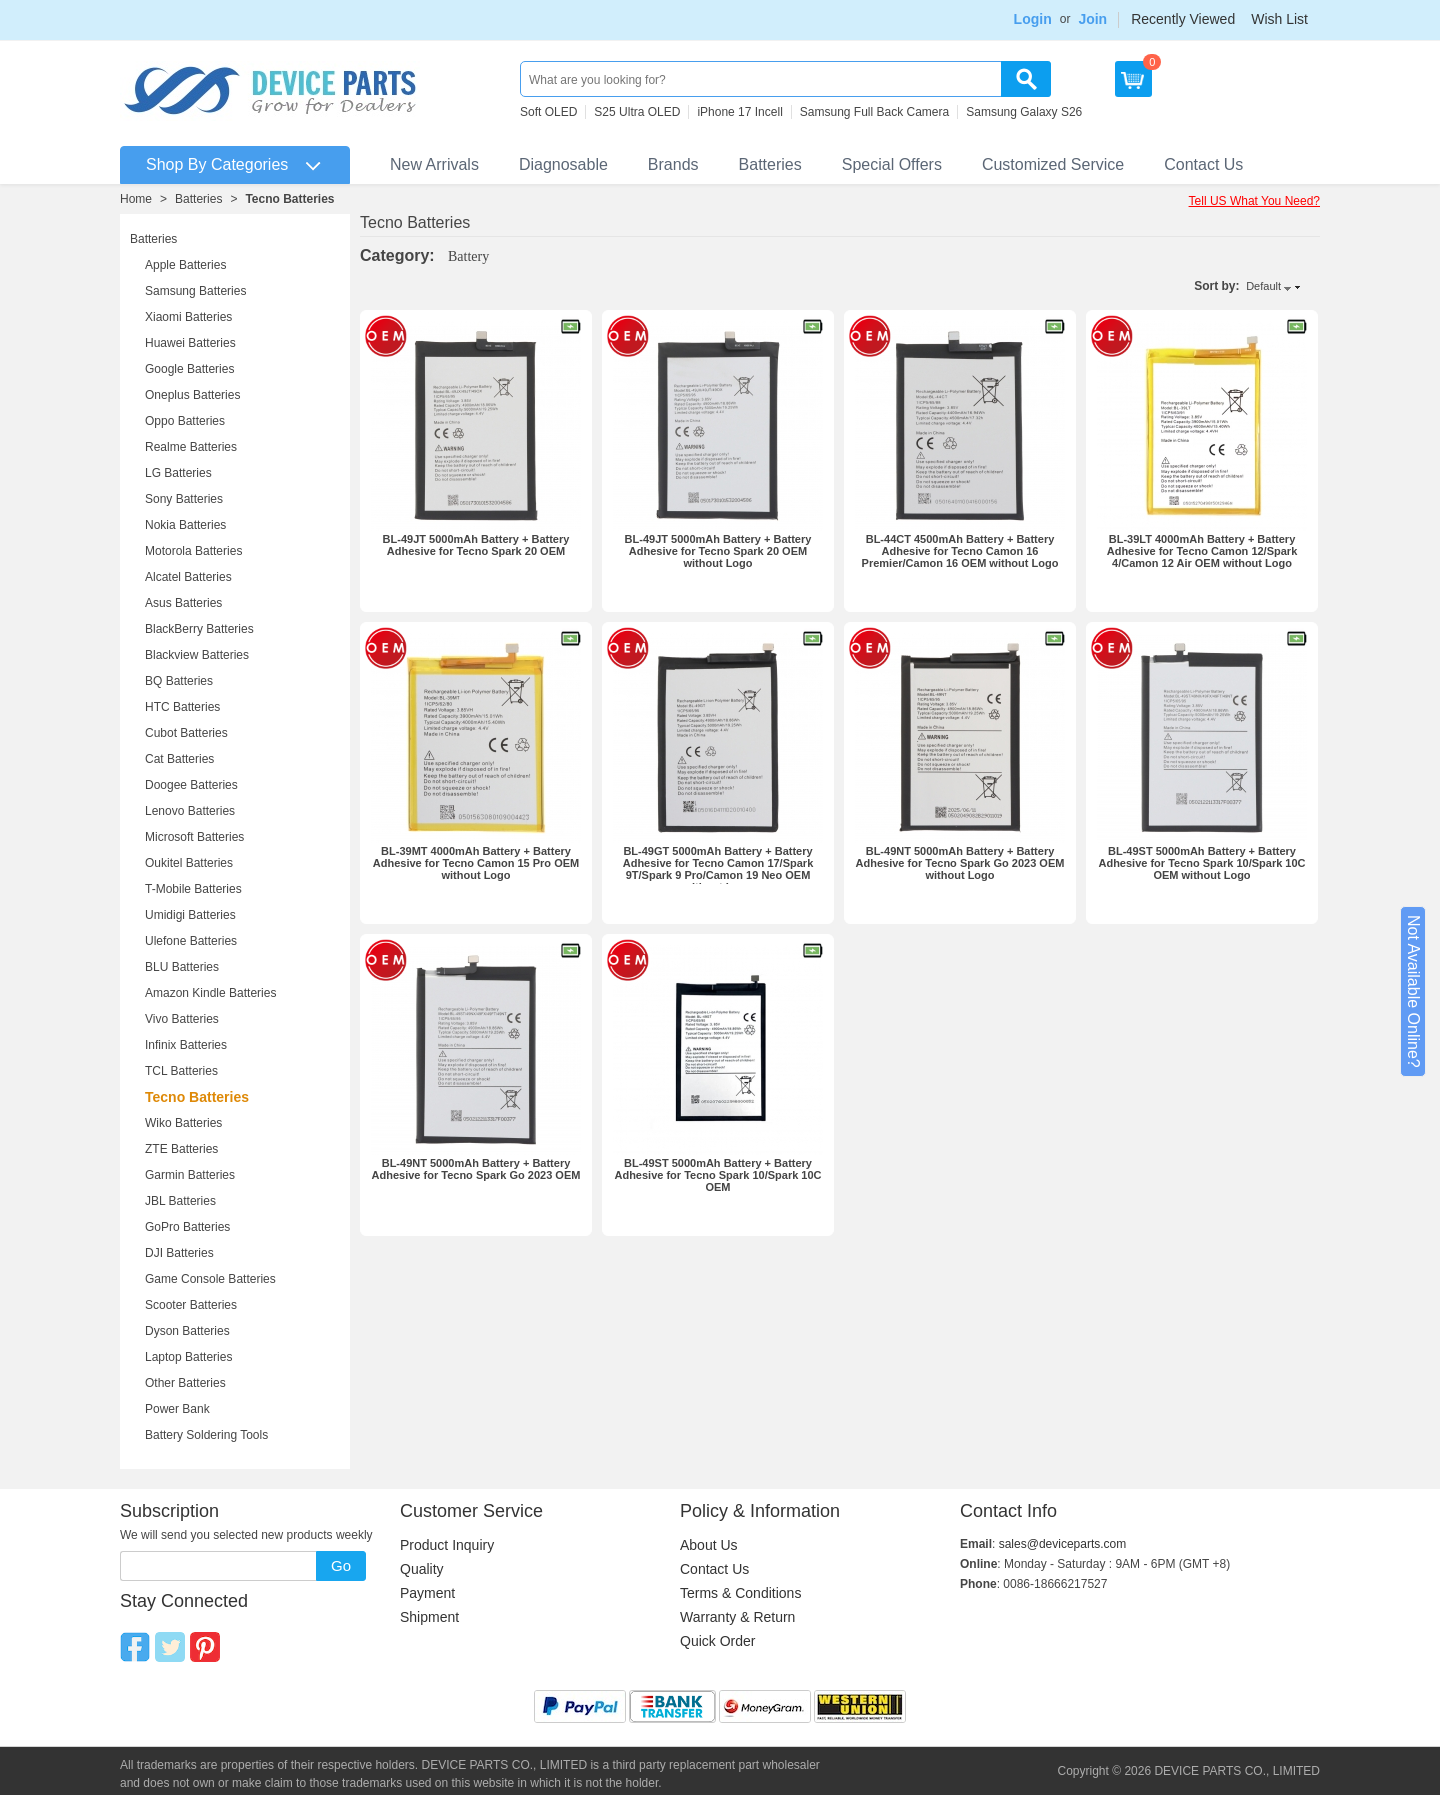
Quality (422, 1569)
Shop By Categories (217, 164)
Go (341, 1565)
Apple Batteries (185, 265)
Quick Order (717, 1641)
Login (1033, 19)
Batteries (770, 164)
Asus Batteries (183, 603)
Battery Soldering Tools (206, 1435)
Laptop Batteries (188, 1357)
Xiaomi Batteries (188, 317)
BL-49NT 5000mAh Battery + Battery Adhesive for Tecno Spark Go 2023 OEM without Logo (960, 863)
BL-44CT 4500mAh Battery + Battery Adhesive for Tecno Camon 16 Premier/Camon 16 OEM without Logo (960, 551)
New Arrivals (434, 164)
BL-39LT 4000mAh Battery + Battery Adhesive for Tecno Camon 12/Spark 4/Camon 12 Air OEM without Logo (1202, 551)
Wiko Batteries (183, 1123)
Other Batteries (185, 1383)
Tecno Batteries (289, 199)
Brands (673, 164)
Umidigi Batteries (190, 915)
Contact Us (1203, 164)
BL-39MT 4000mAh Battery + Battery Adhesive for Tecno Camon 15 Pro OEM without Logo (476, 863)
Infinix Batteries (186, 1045)
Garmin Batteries (190, 1175)
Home (136, 199)
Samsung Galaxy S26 (1024, 112)
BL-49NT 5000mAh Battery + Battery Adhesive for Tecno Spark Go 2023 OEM (476, 1169)
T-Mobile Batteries (193, 889)
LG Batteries (178, 473)
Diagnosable (563, 164)
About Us (709, 1545)
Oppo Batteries (185, 421)
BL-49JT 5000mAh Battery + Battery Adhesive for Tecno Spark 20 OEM (476, 545)
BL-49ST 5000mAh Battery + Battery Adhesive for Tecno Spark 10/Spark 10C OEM (717, 1175)
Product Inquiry (447, 1545)
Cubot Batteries (186, 733)
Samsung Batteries (195, 291)
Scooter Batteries (191, 1305)
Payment (427, 1593)
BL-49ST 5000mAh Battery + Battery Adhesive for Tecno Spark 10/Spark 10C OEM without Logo (1201, 863)
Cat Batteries (179, 759)
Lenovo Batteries (190, 811)
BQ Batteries (179, 681)
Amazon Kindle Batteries (210, 993)
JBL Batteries (180, 1201)
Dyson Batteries (187, 1331)
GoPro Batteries (187, 1227)
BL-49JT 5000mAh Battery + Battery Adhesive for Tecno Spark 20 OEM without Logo (718, 551)
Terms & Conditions (740, 1593)
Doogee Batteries (191, 785)
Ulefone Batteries (191, 941)
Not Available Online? (1413, 991)
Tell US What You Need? (1254, 201)
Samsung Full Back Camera (874, 112)
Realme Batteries (191, 447)
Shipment (429, 1617)
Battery (468, 256)
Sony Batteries (184, 499)
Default (1263, 286)
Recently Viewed (1183, 19)
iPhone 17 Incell (739, 112)
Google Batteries (189, 369)
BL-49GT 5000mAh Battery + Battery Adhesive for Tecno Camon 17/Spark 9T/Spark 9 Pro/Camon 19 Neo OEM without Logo (718, 869)
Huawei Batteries (190, 343)
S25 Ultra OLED (637, 112)
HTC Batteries (182, 707)
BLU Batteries (182, 967)
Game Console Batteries (210, 1279)
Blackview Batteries (197, 655)
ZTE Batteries (181, 1149)
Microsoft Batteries (194, 837)
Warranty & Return (737, 1617)
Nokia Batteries (185, 525)
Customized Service (1053, 164)
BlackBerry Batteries (199, 629)
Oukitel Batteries (189, 863)
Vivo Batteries (182, 1019)
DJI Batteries (179, 1253)
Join (1092, 19)
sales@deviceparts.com (1063, 1544)
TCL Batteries (181, 1071)
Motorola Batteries (193, 551)
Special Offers (892, 164)
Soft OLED (548, 112)
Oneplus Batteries (192, 395)
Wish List (1279, 19)
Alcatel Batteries (188, 577)
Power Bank (177, 1409)
